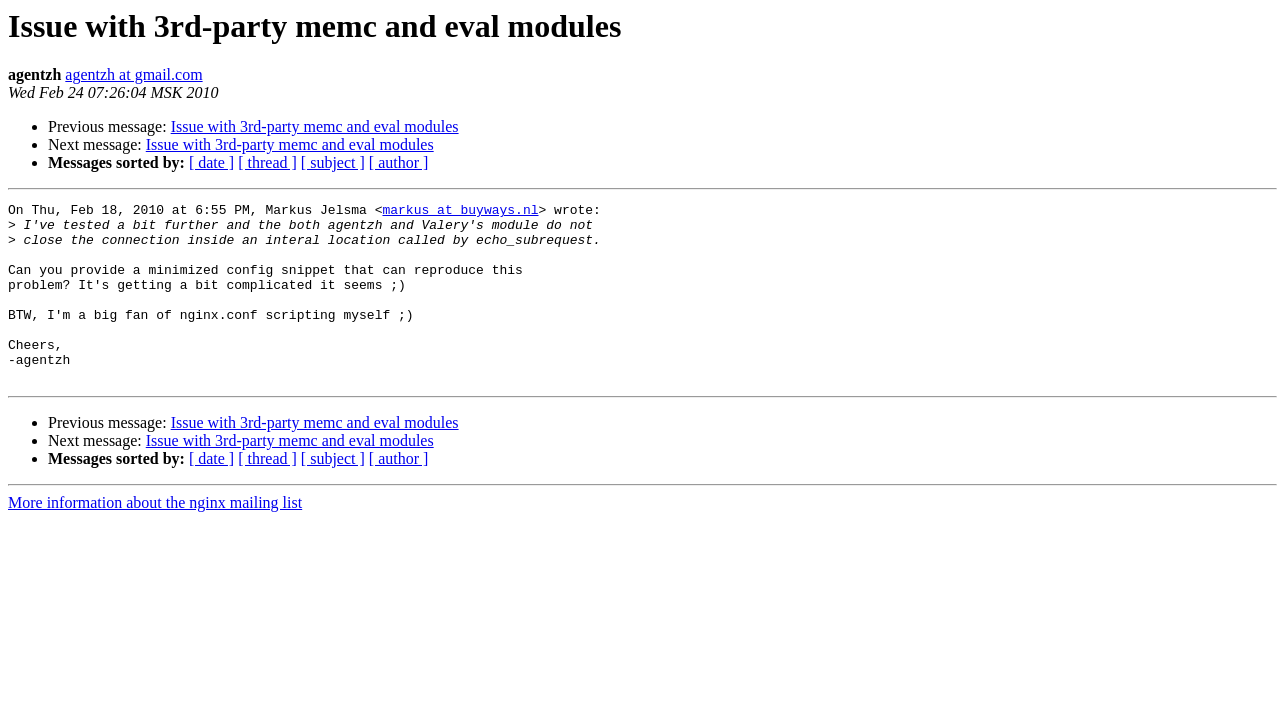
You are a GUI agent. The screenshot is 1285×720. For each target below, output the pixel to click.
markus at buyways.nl (460, 212)
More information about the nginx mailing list (155, 538)
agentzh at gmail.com (133, 74)
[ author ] (399, 162)
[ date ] (211, 162)
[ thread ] (267, 162)
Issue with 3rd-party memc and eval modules (315, 126)
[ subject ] (333, 162)
